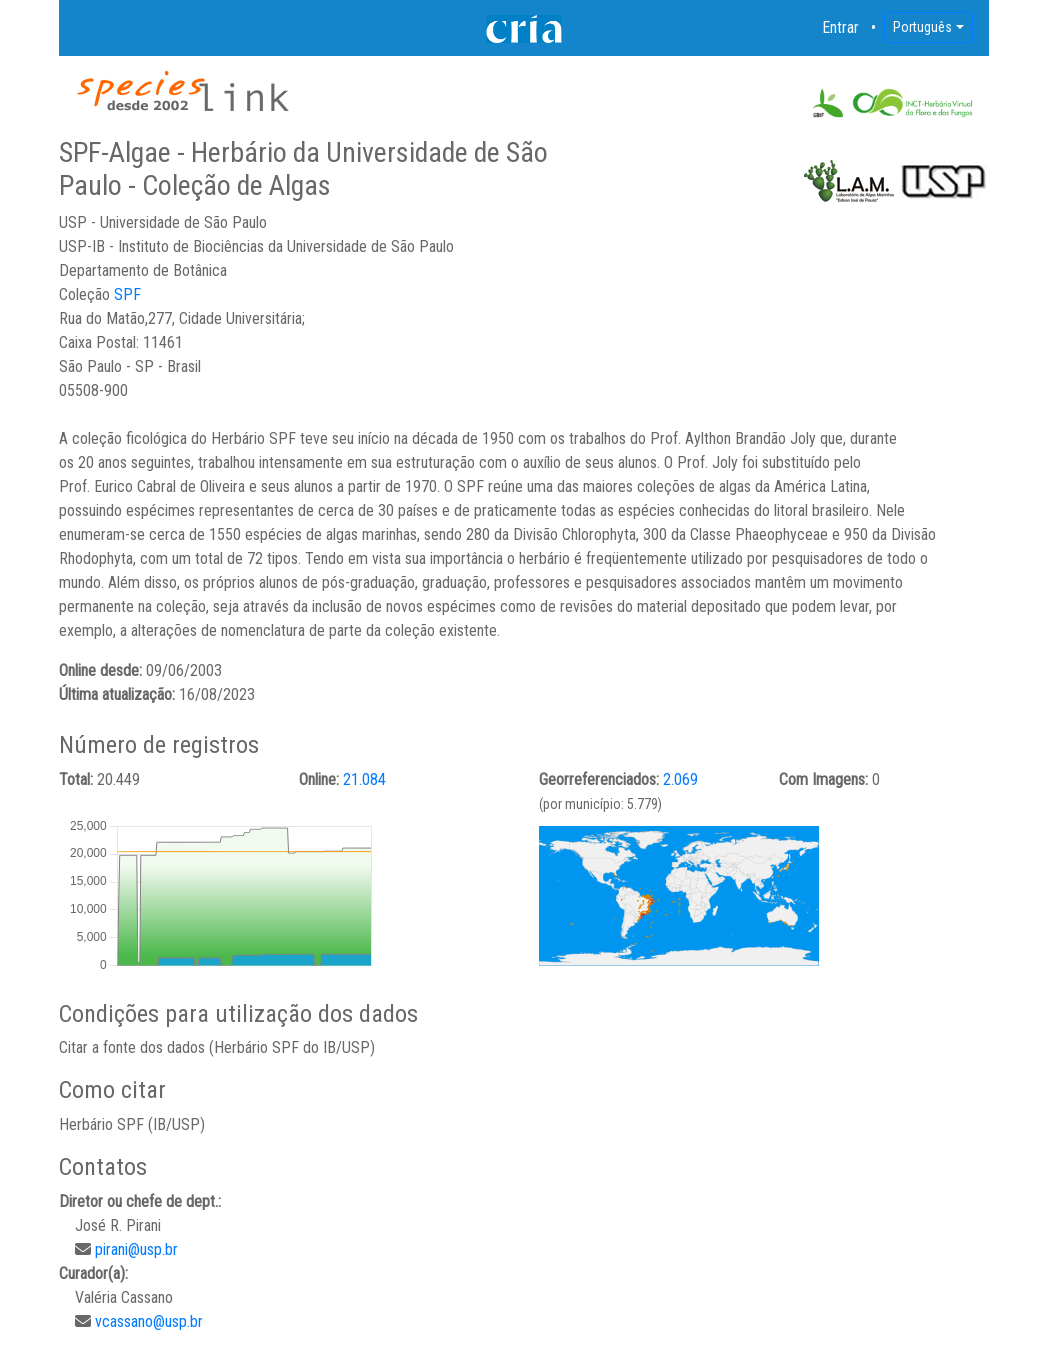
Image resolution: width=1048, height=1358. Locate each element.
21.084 (364, 779)
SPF (127, 294)
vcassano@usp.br (149, 1321)
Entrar (841, 27)
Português (922, 27)
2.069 (680, 779)
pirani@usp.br (136, 1249)
